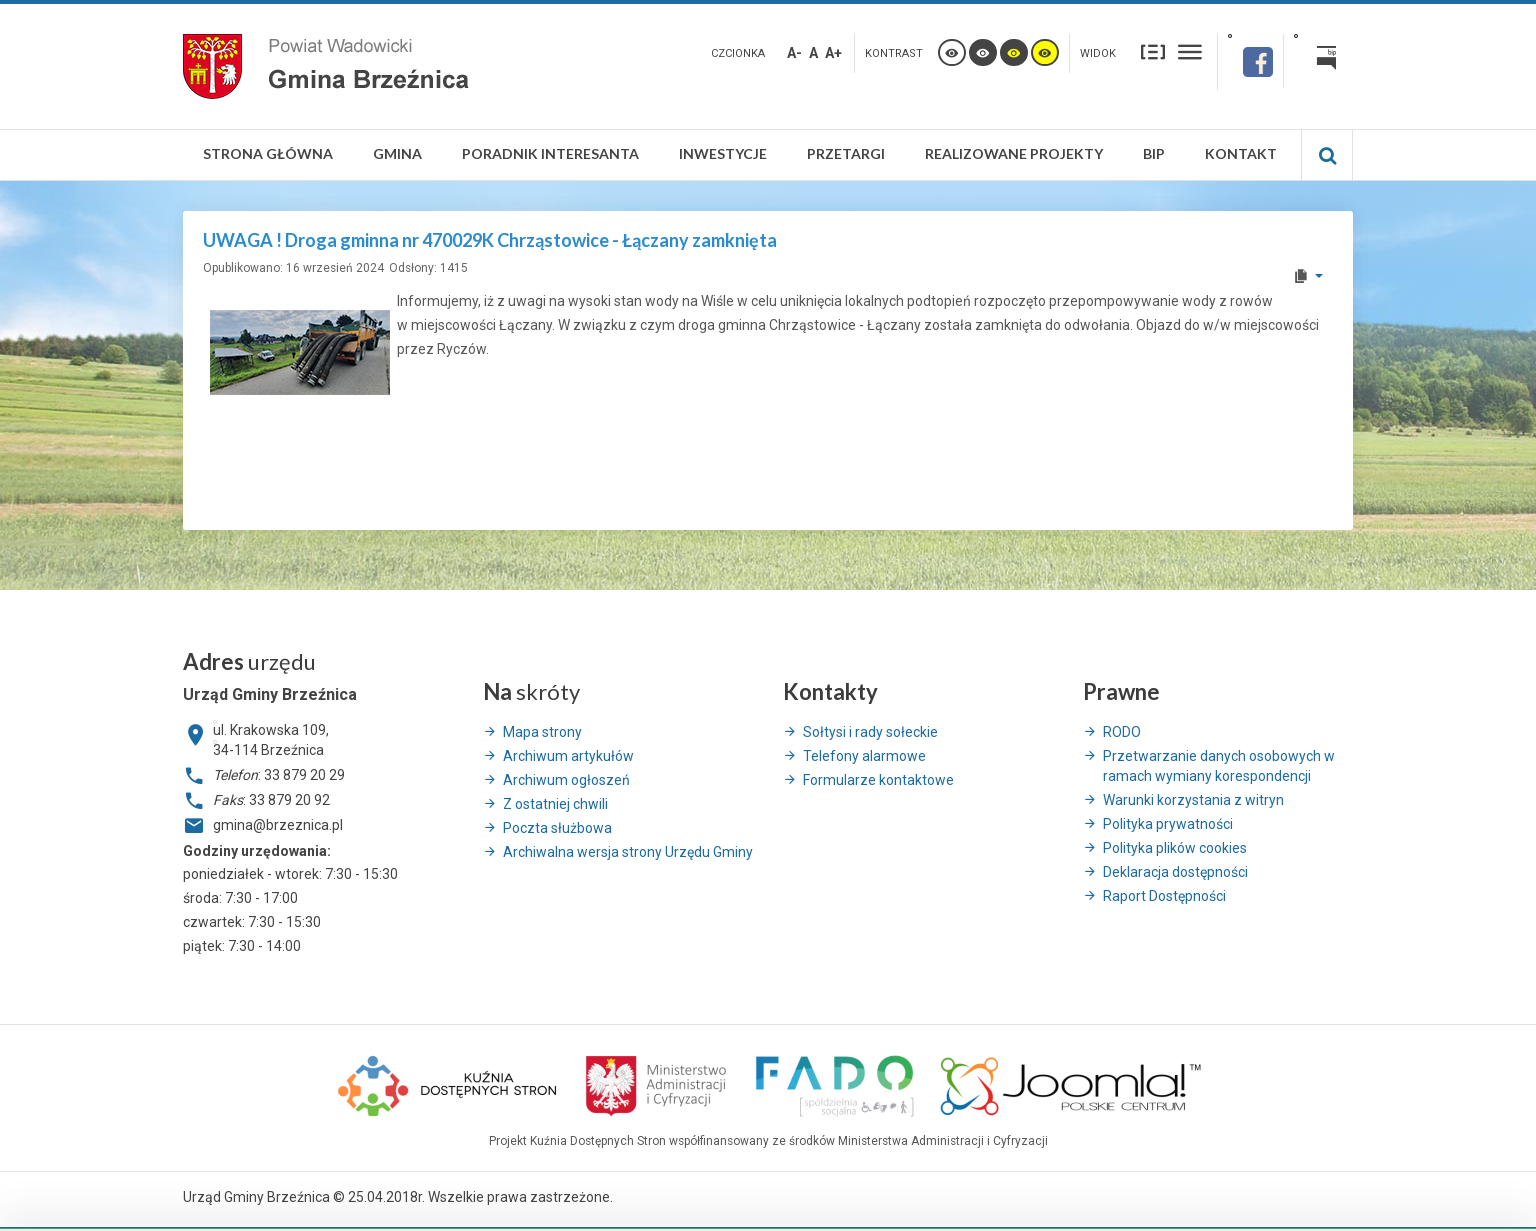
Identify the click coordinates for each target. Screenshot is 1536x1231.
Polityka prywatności (1168, 824)
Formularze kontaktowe (878, 780)
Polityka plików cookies (1175, 848)
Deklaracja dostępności (1175, 872)
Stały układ (1153, 51)
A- (794, 53)
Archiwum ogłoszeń (566, 780)
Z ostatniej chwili (555, 804)
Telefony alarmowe (864, 756)
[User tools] (1307, 276)
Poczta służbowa (557, 828)
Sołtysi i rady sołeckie (870, 732)
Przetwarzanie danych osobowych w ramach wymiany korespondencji (1219, 766)
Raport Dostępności (1164, 896)
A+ (833, 53)
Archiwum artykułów (568, 756)
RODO (1122, 732)
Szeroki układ (1190, 51)
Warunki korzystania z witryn (1193, 800)
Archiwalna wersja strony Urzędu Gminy (628, 852)
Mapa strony (542, 732)
